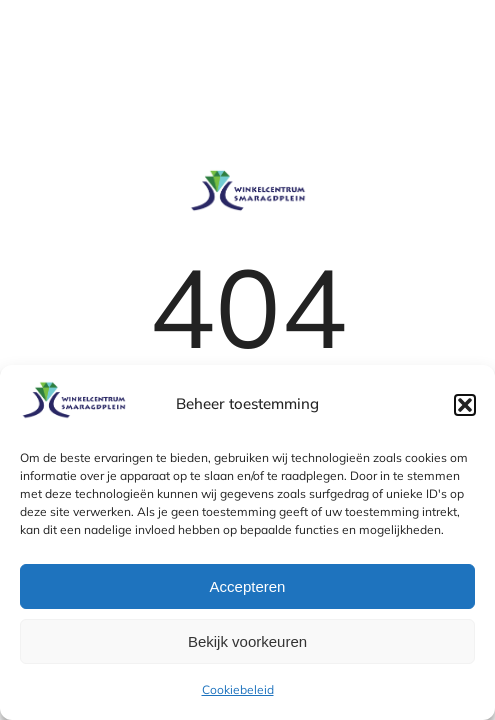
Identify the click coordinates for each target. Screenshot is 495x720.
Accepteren (248, 586)
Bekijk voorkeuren (247, 641)
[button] (465, 405)
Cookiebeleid (238, 689)
